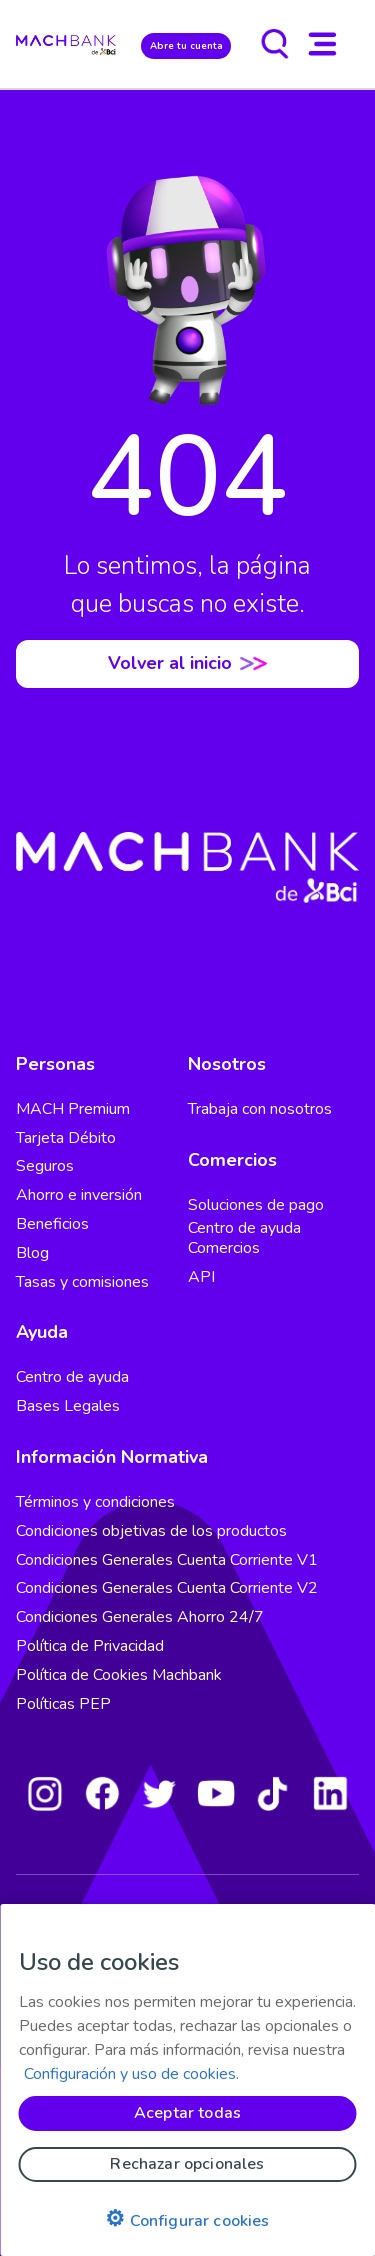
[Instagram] (45, 1793)
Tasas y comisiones (82, 1282)
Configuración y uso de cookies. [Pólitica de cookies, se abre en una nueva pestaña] (131, 2074)
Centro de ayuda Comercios (244, 1238)
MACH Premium (73, 1109)
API (201, 1277)
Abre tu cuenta (186, 45)
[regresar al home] (66, 43)
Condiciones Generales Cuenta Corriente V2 (167, 1588)
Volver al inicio (187, 663)
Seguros (45, 1166)
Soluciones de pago (256, 1205)
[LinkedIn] (330, 1793)
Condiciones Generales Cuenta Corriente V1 (167, 1560)
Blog (32, 1253)
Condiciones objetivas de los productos (151, 1531)
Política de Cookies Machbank (119, 1675)
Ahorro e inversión (79, 1195)
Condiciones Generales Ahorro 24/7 (140, 1617)
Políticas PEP (63, 1704)
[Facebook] (102, 1793)
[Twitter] (159, 1793)
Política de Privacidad (90, 1646)
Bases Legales (68, 1406)
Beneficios (52, 1224)
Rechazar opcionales (187, 2164)
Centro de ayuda (72, 1377)
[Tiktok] (273, 1793)
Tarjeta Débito (66, 1138)
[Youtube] (216, 1793)
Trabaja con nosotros (260, 1109)
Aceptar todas (187, 2113)
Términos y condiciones (95, 1502)
